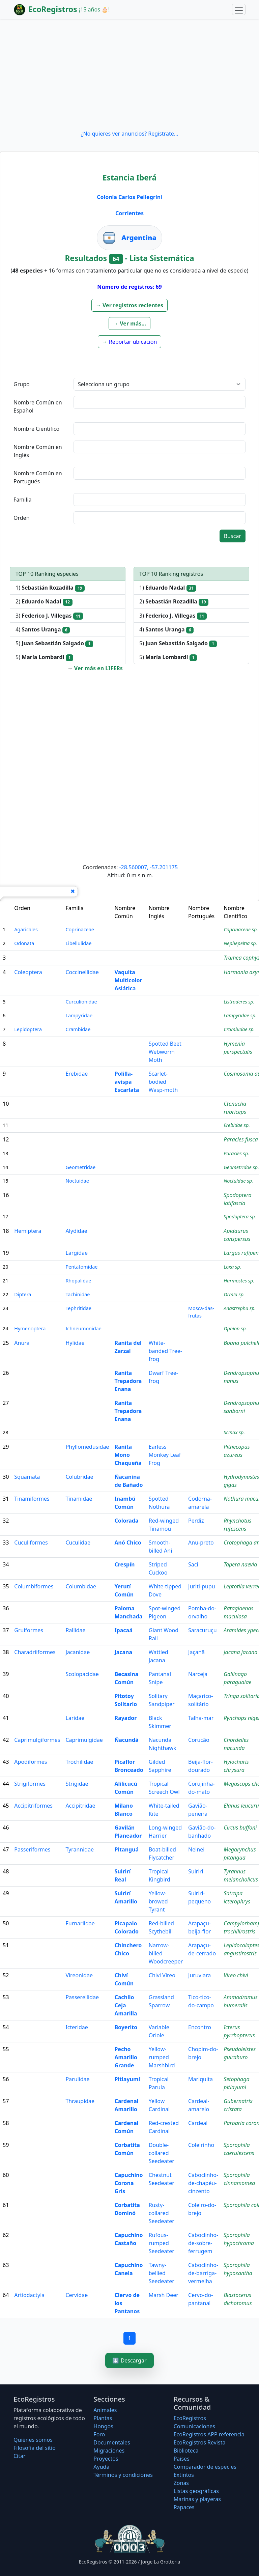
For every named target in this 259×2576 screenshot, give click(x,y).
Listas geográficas (196, 2491)
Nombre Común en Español (37, 406)
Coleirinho (201, 2145)
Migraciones (108, 2450)
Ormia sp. (234, 1294)
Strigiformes (30, 1783)
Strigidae (76, 1783)
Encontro (199, 2027)
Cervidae (76, 2295)
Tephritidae (78, 1308)
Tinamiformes (31, 1498)
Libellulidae (78, 943)
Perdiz (196, 1520)
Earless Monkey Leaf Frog (165, 1455)
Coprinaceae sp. (241, 929)
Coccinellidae (81, 972)
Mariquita (200, 2079)
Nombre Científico (36, 428)
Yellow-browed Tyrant (158, 1901)
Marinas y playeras (197, 2499)
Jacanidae (77, 1652)
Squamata (27, 1476)
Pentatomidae (81, 1267)
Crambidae (77, 1029)
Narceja (197, 1674)
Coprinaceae (79, 929)
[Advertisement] (129, 74)
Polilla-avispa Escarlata (126, 1082)
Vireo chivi (236, 1975)
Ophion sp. (235, 1328)
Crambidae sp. (239, 1029)
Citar (19, 2456)
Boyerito (125, 2027)
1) (50, 588)
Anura (21, 1343)
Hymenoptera (30, 1328)
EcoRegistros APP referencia (209, 2434)
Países (182, 2458)
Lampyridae (78, 1015)
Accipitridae (80, 1805)
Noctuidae (77, 1181)
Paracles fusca (241, 1139)
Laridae (74, 1718)
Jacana (123, 1652)
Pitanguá (126, 1849)
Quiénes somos (33, 2439)
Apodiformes (30, 1761)
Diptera (22, 1294)
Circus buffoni (240, 1827)
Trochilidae (79, 1761)
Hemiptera (27, 1231)
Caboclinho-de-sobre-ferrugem (203, 2243)
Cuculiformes (31, 1542)
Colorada (126, 1520)
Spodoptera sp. (240, 1216)
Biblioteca (186, 2450)
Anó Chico (127, 1542)
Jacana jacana (240, 1652)
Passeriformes (32, 1849)
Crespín (124, 1564)
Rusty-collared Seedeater (161, 2213)
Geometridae (80, 1167)
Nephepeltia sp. (240, 943)
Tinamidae (78, 1498)
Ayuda (101, 2466)
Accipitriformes (33, 1805)
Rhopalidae (78, 1280)
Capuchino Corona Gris (128, 2183)
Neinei (196, 1849)
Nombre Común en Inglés (37, 451)
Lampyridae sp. (240, 1015)
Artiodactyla (29, 2295)
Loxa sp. (232, 1267)
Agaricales (25, 929)
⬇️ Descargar (129, 2360)
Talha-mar (200, 1718)
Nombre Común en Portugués (37, 477)
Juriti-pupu (201, 1586)
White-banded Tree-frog (165, 1351)
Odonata (24, 943)
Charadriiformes (34, 1652)
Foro (99, 2434)
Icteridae (76, 2027)
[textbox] (160, 402)
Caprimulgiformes (37, 1740)
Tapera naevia (240, 1564)
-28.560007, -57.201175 (148, 867)
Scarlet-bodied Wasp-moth (163, 1082)
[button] (129, 305)
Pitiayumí (127, 2079)
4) (43, 629)
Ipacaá (123, 1630)
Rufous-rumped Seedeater (161, 2243)
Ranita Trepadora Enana (128, 1381)
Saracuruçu (202, 1630)
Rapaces (184, 2507)
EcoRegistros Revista (200, 2442)
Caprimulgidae (84, 1740)
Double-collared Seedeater (161, 2153)
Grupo (21, 384)
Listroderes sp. (239, 1001)
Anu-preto (201, 1542)
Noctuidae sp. (238, 1181)
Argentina (138, 237)
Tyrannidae (79, 1849)
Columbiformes (33, 1586)
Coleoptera (28, 972)
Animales (105, 2410)
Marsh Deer (163, 2295)
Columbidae (80, 1586)
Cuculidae (77, 1542)
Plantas (102, 2418)
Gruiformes (28, 1630)
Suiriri (195, 1871)
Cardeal (197, 2123)
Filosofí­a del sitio (34, 2448)
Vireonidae (79, 1975)
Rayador (125, 1718)
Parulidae (77, 2079)
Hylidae (74, 1343)
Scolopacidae (81, 1674)
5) (54, 643)
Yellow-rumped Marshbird (162, 2057)
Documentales (111, 2442)
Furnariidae (79, 1923)
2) (44, 601)
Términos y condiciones (123, 2475)
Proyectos (105, 2458)
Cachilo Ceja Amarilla (125, 2005)
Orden (21, 517)
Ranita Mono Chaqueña (127, 1455)
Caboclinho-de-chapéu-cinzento (203, 2183)
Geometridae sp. (241, 1167)
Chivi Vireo (162, 1975)
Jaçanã (196, 1652)
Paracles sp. (236, 1153)
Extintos (184, 2475)
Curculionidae (81, 1001)
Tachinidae (77, 1294)
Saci (193, 1564)
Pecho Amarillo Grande (125, 2057)
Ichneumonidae (83, 1328)
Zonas (181, 2483)
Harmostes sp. (239, 1280)
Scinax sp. (234, 1432)
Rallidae (75, 1630)
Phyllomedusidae (87, 1446)
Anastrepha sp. (240, 1308)
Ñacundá (126, 1740)
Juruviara (199, 1975)
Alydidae (76, 1231)
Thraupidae (79, 2101)
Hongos (103, 2426)
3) (49, 616)
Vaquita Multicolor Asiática (128, 980)
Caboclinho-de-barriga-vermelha (203, 2273)
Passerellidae (82, 1997)
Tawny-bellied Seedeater (161, 2273)
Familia (22, 499)
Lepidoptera (28, 1029)
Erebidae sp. (237, 1125)
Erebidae (76, 1073)
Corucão (198, 1740)
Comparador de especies (205, 2466)
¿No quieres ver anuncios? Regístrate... (129, 133)
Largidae (76, 1252)
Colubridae (79, 1476)
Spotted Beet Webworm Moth (165, 1052)
